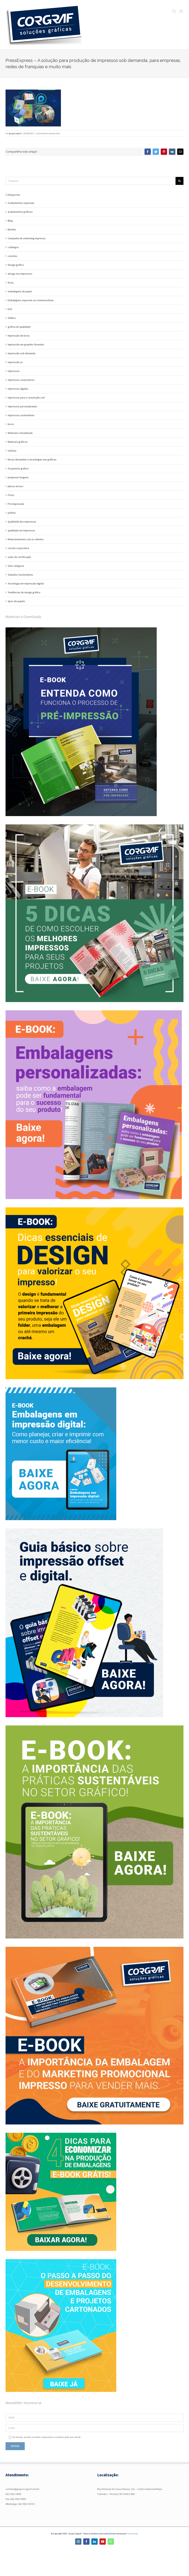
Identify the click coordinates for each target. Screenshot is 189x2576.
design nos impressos (20, 273)
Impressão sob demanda (21, 353)
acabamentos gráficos (20, 211)
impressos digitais (18, 388)
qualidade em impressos (21, 530)
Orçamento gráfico (18, 468)
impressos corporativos (21, 380)
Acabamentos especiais (21, 203)
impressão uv (15, 362)
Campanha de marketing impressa (26, 238)
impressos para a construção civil (26, 397)
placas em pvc (16, 486)
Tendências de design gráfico (24, 592)
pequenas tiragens (18, 477)
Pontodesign (132, 2533)
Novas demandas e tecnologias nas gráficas (32, 459)
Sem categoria (16, 565)
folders (12, 318)
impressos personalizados (22, 406)
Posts (11, 495)
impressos (14, 371)
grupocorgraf (15, 133)
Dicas (11, 282)
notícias (12, 450)
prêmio (12, 512)
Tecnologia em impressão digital (26, 583)
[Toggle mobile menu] (181, 11)
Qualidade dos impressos (22, 521)
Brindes (12, 229)
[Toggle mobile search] (174, 11)
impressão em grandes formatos (26, 344)
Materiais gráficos (18, 441)
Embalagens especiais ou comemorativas (31, 300)
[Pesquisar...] (91, 181)
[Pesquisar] (179, 181)
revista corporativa (18, 548)
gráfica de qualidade (19, 326)
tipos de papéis (16, 601)
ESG (10, 309)
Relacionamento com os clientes (26, 539)
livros (11, 424)
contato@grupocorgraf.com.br (22, 2489)
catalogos (13, 247)
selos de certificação (19, 557)
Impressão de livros (19, 335)
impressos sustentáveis (21, 415)
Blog (10, 220)
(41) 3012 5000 (13, 2494)
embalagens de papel (20, 291)
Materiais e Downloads (20, 433)
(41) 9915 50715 (26, 2504)
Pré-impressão (16, 504)
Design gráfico (16, 265)
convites (12, 256)
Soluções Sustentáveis (20, 574)
